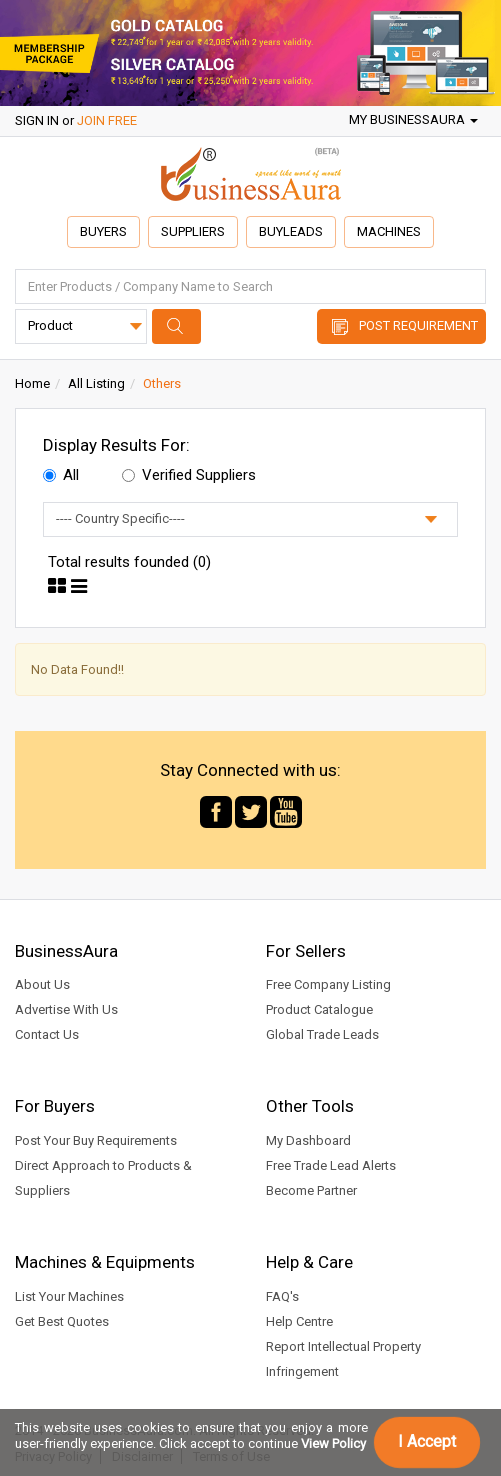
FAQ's (282, 1296)
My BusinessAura (413, 119)
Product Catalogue (319, 1009)
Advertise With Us (66, 1009)
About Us (42, 984)
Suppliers (193, 231)
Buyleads (291, 231)
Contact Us (47, 1034)
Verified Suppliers (189, 475)
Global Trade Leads (322, 1034)
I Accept (427, 1441)
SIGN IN (37, 120)
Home (32, 383)
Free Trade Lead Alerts (331, 1165)
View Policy (333, 1443)
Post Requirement (418, 325)
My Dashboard (308, 1140)
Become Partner (311, 1190)
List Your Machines (69, 1296)
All (61, 475)
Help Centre (299, 1321)
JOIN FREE (107, 120)
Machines (389, 231)
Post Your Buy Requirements (96, 1140)
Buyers (103, 231)
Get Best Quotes (62, 1321)
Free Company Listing (328, 984)
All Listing (96, 383)
